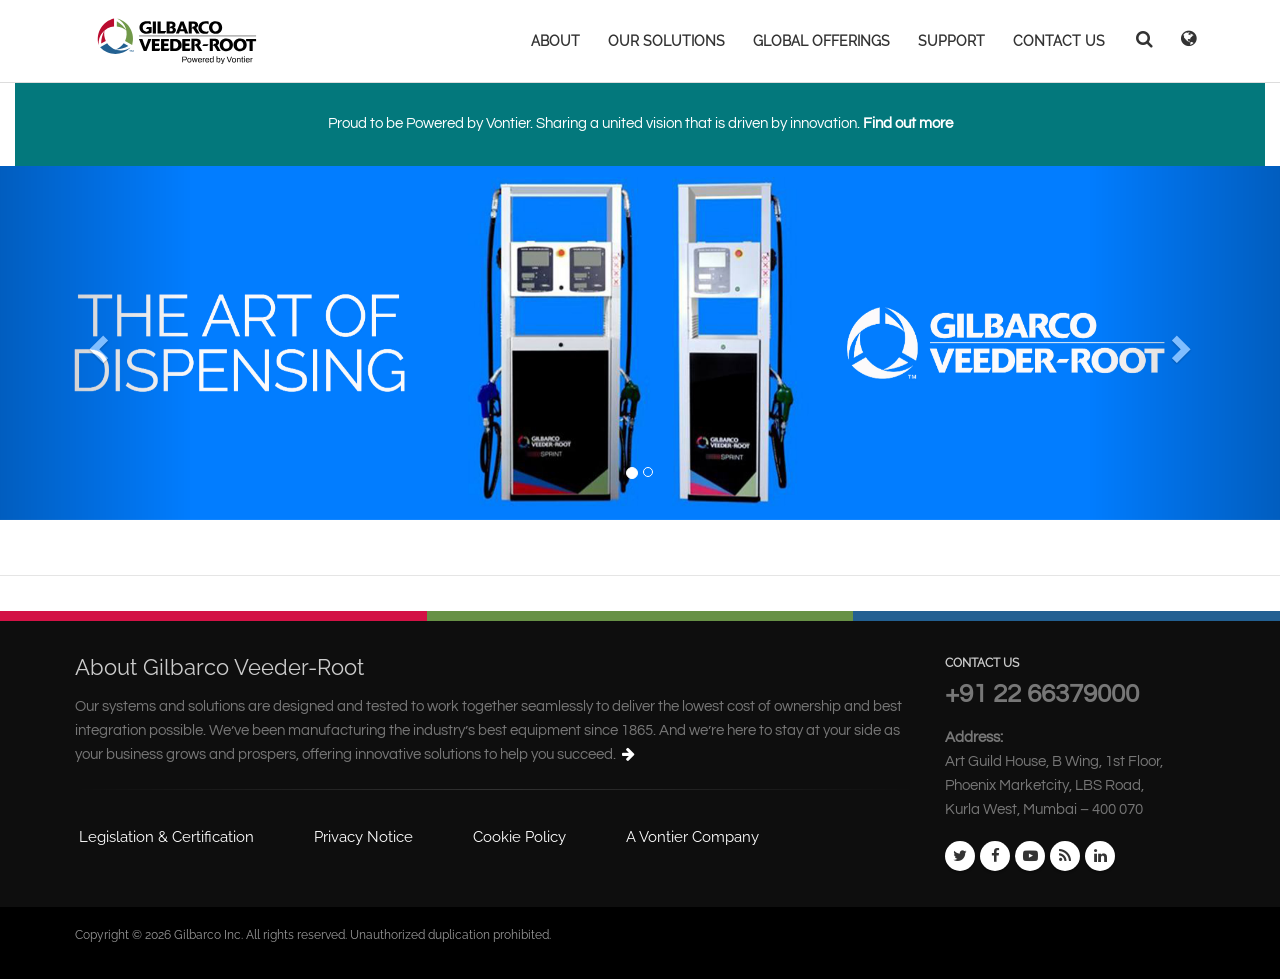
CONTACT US (1059, 41)
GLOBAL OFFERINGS (821, 41)
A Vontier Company (692, 837)
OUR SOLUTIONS (666, 41)
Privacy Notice (363, 837)
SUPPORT (951, 41)
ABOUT (555, 41)
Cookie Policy (519, 837)
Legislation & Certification (166, 837)
